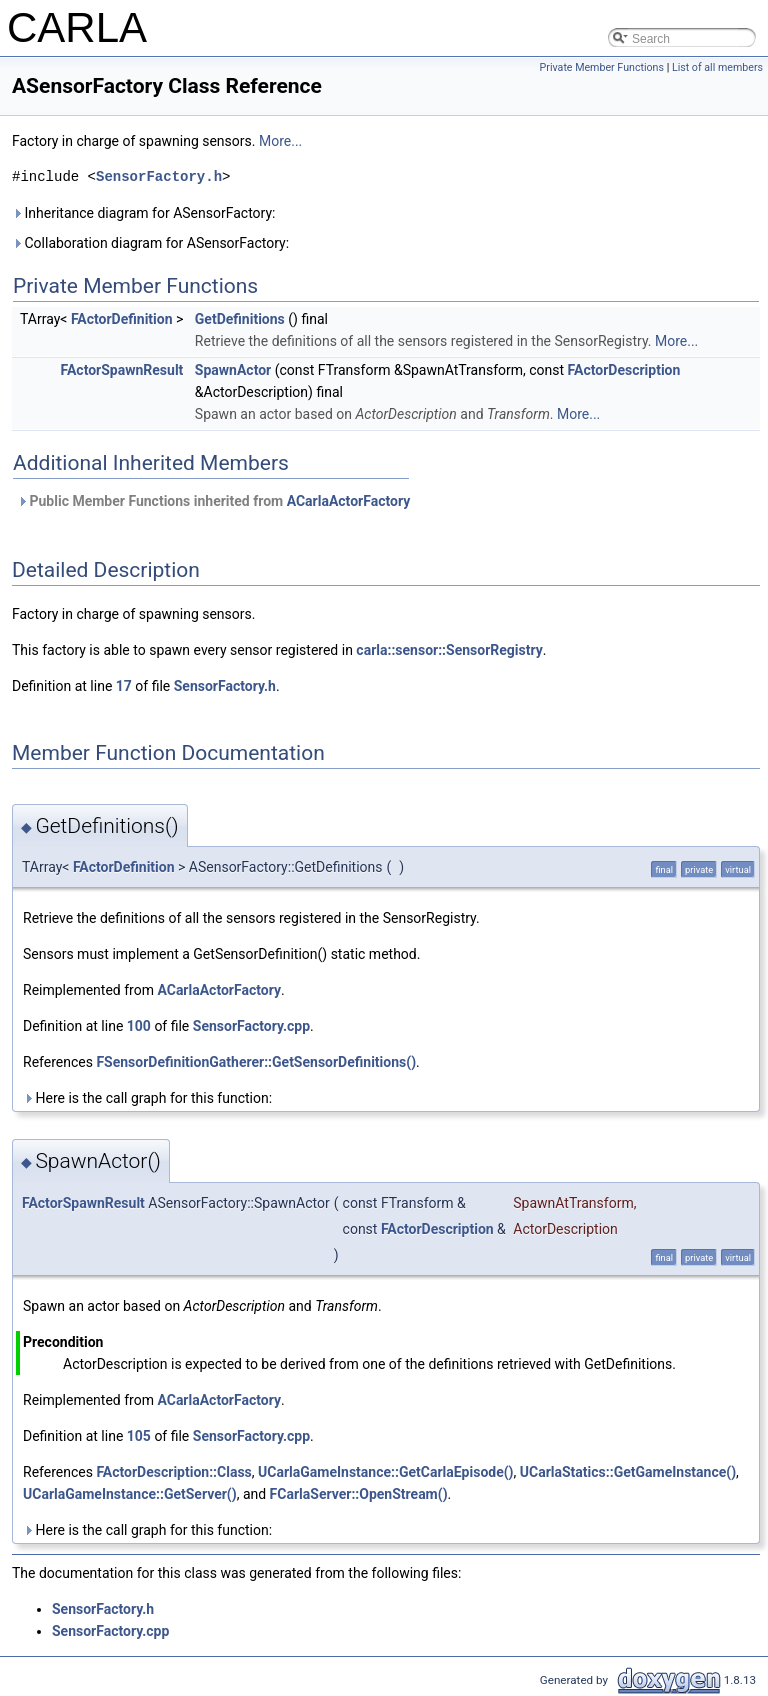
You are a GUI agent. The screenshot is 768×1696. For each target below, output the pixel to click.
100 (139, 1026)
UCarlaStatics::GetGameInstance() (628, 1472)
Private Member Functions (602, 67)
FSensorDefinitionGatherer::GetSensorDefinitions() (256, 1062)
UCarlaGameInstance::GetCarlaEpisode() (386, 1472)
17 (124, 686)
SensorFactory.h (159, 176)
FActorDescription (624, 370)
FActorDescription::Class (173, 1472)
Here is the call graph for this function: (147, 1098)
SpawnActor (233, 370)
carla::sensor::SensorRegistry (449, 650)
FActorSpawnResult (122, 370)
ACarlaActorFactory (349, 501)
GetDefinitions (240, 319)
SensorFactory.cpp (251, 1026)
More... (280, 141)
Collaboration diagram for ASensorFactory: (150, 243)
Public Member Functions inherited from (213, 501)
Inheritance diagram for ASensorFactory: (143, 213)
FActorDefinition (122, 319)
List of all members (717, 67)
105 (139, 1436)
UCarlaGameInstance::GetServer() (130, 1494)
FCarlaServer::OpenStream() (359, 1494)
